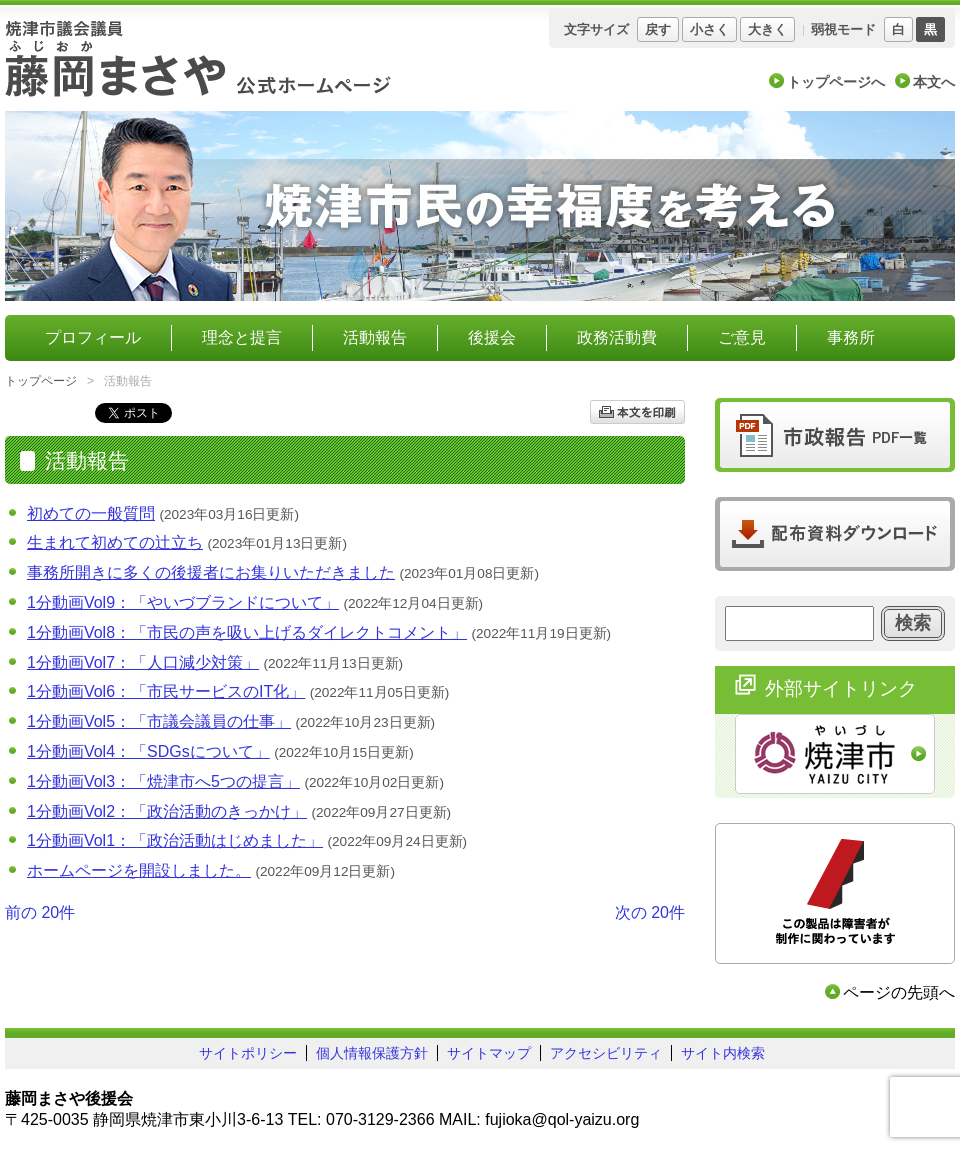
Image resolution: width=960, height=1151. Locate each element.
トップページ (41, 381)
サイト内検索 (723, 1053)
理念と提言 (242, 337)
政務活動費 (617, 337)
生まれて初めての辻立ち (115, 542)
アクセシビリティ (606, 1053)
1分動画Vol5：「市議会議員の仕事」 (159, 721)
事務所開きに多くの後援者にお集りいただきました (211, 572)
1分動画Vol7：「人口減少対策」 (143, 662)
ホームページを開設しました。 (139, 870)
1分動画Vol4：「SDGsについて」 (148, 751)
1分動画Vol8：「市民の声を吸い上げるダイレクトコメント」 (247, 632)
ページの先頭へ (899, 992)
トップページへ (836, 82)
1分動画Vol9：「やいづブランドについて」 (183, 602)
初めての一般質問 (91, 513)
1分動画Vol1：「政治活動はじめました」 (175, 840)
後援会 (492, 337)
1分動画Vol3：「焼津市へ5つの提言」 (163, 781)
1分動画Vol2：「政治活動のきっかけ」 (167, 811)
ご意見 (742, 337)
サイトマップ (489, 1053)
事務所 (851, 337)
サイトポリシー (248, 1053)
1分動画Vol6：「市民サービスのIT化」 (166, 691)
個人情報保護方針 (372, 1053)
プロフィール (93, 337)
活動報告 (375, 337)
